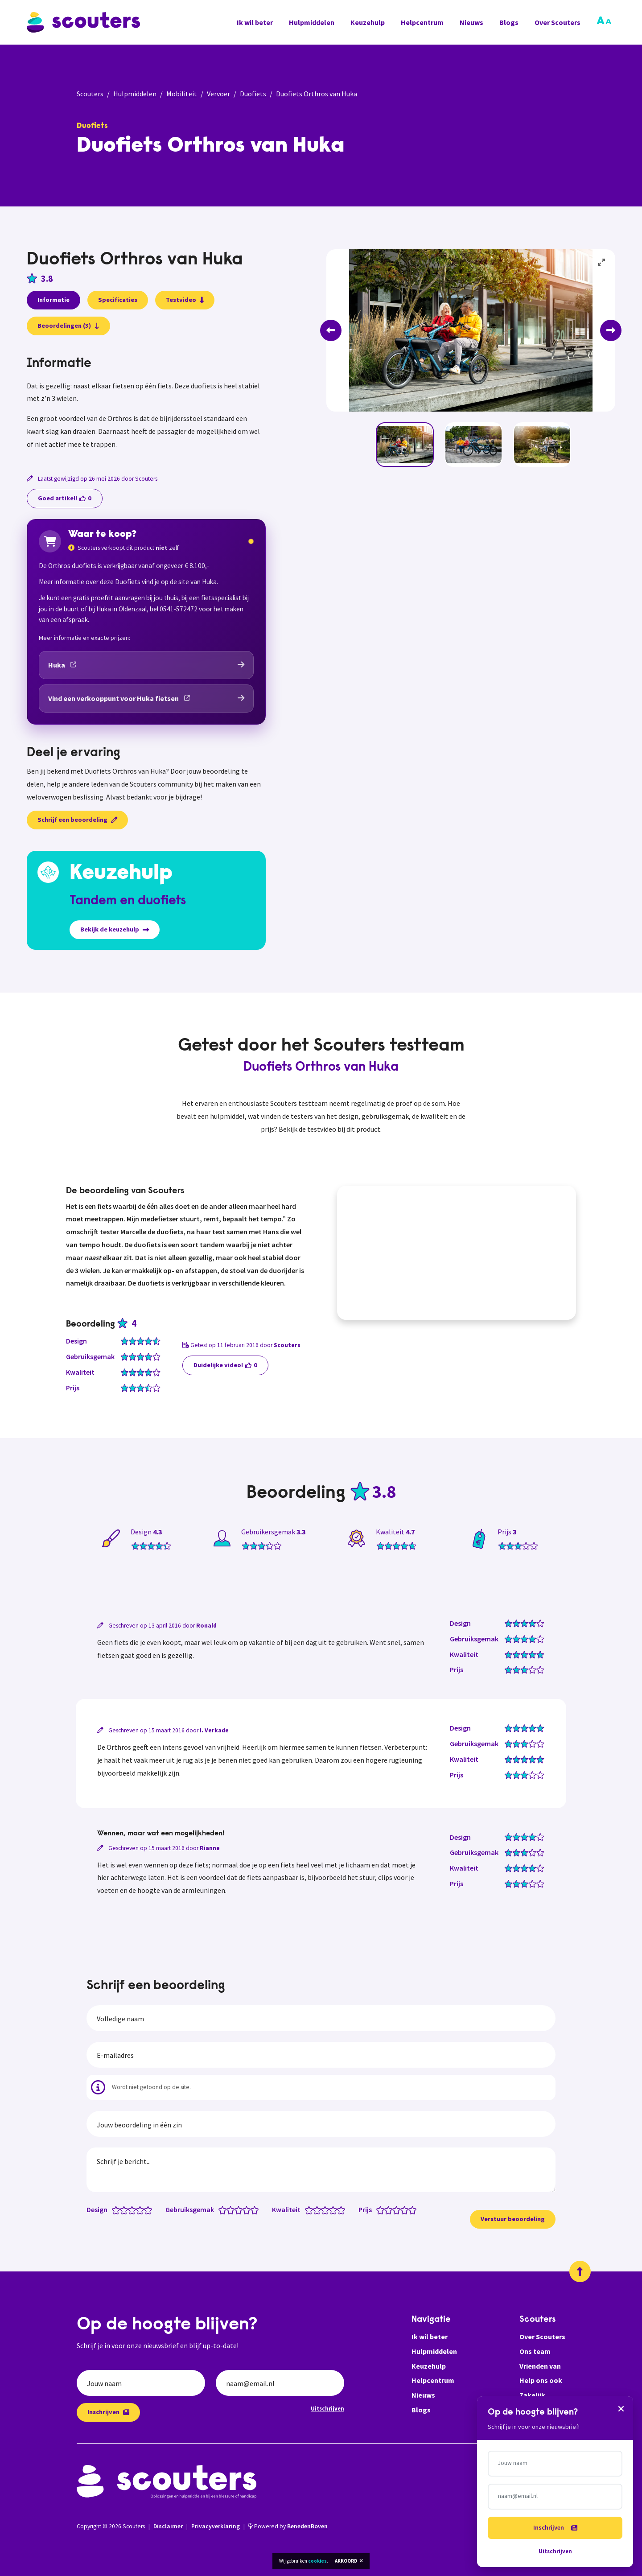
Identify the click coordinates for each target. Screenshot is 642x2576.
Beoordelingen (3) (68, 325)
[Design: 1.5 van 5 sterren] (122, 2209)
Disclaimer (168, 2526)
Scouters (90, 93)
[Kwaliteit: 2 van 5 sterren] (319, 2209)
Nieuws (471, 22)
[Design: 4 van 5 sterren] (142, 2209)
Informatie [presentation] (53, 300)
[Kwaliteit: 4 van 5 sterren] (335, 2209)
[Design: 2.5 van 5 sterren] (130, 2209)
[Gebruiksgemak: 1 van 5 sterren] (224, 2209)
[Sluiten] (621, 2408)
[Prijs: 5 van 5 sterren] (414, 2209)
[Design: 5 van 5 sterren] (150, 2209)
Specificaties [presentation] (117, 300)
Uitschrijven (327, 2408)
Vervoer (218, 93)
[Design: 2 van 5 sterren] (126, 2209)
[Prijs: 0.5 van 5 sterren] (378, 2209)
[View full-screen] (602, 262)
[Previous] (331, 330)
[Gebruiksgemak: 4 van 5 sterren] (249, 2209)
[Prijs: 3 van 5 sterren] (398, 2209)
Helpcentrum (422, 22)
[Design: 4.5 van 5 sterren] (146, 2209)
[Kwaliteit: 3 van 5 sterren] (327, 2209)
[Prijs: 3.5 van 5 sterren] (402, 2209)
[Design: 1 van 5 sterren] (118, 2209)
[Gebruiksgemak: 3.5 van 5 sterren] (245, 2209)
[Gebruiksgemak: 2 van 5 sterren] (232, 2209)
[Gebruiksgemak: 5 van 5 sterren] (257, 2209)
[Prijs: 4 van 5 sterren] (406, 2209)
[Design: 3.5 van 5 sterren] (138, 2209)
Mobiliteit (181, 93)
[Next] (610, 330)
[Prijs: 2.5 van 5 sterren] (394, 2209)
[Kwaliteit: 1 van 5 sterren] (311, 2209)
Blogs (509, 22)
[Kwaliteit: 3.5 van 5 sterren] (331, 2209)
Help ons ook (540, 2380)
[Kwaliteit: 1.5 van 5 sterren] (315, 2209)
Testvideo (185, 300)
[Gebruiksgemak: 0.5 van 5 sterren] (220, 2209)
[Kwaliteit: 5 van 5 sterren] (343, 2209)
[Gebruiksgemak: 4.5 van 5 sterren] (253, 2209)
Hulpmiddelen (311, 22)
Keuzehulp (367, 22)
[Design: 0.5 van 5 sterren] (114, 2209)
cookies (317, 2561)
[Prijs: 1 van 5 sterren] (382, 2209)
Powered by (288, 2526)
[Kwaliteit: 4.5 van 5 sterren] (339, 2209)
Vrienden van (540, 2366)
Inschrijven (108, 2412)
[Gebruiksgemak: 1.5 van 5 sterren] (228, 2209)
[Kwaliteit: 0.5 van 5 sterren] (307, 2209)
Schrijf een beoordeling (77, 820)
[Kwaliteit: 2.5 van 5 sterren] (323, 2209)
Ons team (535, 2351)
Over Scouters (557, 22)
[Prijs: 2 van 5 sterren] (390, 2209)
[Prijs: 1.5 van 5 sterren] (386, 2209)
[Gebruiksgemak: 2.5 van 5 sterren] (237, 2209)
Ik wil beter (255, 22)
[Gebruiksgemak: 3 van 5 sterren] (241, 2209)
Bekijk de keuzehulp (114, 929)
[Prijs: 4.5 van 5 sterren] (410, 2209)
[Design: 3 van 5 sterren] (134, 2209)
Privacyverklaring (215, 2526)
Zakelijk (532, 2395)
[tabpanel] (146, 404)
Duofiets (253, 93)
